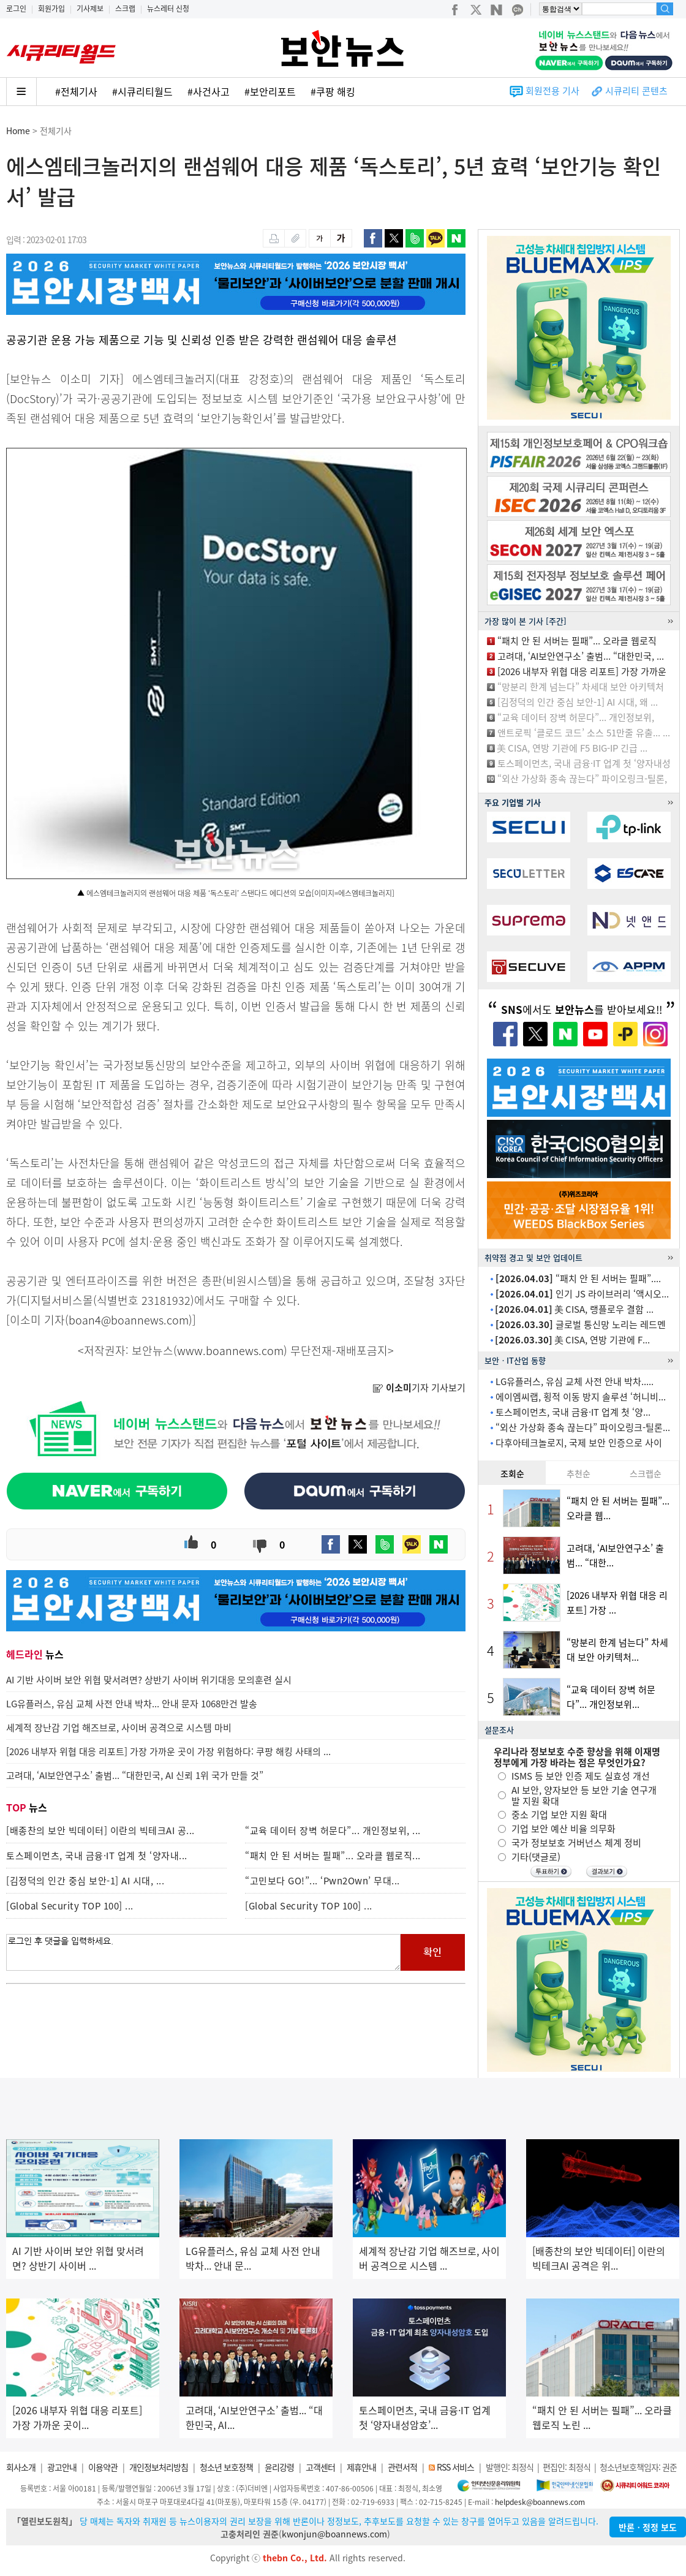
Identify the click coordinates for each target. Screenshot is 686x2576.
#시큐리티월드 (142, 91)
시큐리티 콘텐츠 (636, 90)
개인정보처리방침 (158, 2467)
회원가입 (51, 8)
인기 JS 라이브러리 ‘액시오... (582, 1294)
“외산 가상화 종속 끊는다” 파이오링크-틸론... (583, 1427)
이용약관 (103, 2467)
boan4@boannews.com (129, 1320)
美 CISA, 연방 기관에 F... (572, 1340)
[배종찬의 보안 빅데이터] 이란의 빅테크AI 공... (100, 1830)
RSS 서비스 (455, 2467)
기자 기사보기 (419, 1387)
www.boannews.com (230, 1350)
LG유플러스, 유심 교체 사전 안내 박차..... (575, 1381)
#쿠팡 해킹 (333, 91)
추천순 (578, 1473)
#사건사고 (208, 91)
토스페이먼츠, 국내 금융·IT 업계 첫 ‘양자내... (96, 1855)
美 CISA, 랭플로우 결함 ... (574, 1309)
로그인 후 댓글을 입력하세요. (203, 1952)
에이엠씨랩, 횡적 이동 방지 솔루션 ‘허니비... (581, 1396)
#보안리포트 (270, 91)
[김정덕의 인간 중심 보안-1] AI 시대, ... (85, 1880)
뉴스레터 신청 (168, 8)
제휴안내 (361, 2467)
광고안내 (62, 2467)
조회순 (512, 1473)
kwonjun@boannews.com (334, 2534)
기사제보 (90, 8)
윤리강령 (279, 2467)
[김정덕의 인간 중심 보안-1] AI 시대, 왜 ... (577, 702)
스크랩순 (646, 1473)
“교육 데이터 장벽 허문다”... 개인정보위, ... (333, 1830)
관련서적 (402, 2467)
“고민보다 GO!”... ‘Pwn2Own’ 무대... (322, 1880)
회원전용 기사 (552, 90)
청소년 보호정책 (226, 2467)
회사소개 (21, 2467)
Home (18, 130)
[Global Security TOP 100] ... (70, 1906)
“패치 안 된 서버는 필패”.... (578, 1278)
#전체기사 (76, 91)
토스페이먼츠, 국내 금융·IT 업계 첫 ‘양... (573, 1412)
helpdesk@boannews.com (540, 2501)
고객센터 (320, 2467)
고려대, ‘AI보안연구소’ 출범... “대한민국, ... (580, 656)
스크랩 (125, 8)
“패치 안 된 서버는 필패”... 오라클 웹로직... (333, 1855)
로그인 (16, 8)
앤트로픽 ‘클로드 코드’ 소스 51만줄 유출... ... (583, 732)
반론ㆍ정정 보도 (648, 2527)
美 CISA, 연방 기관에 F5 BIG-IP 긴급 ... (572, 748)
